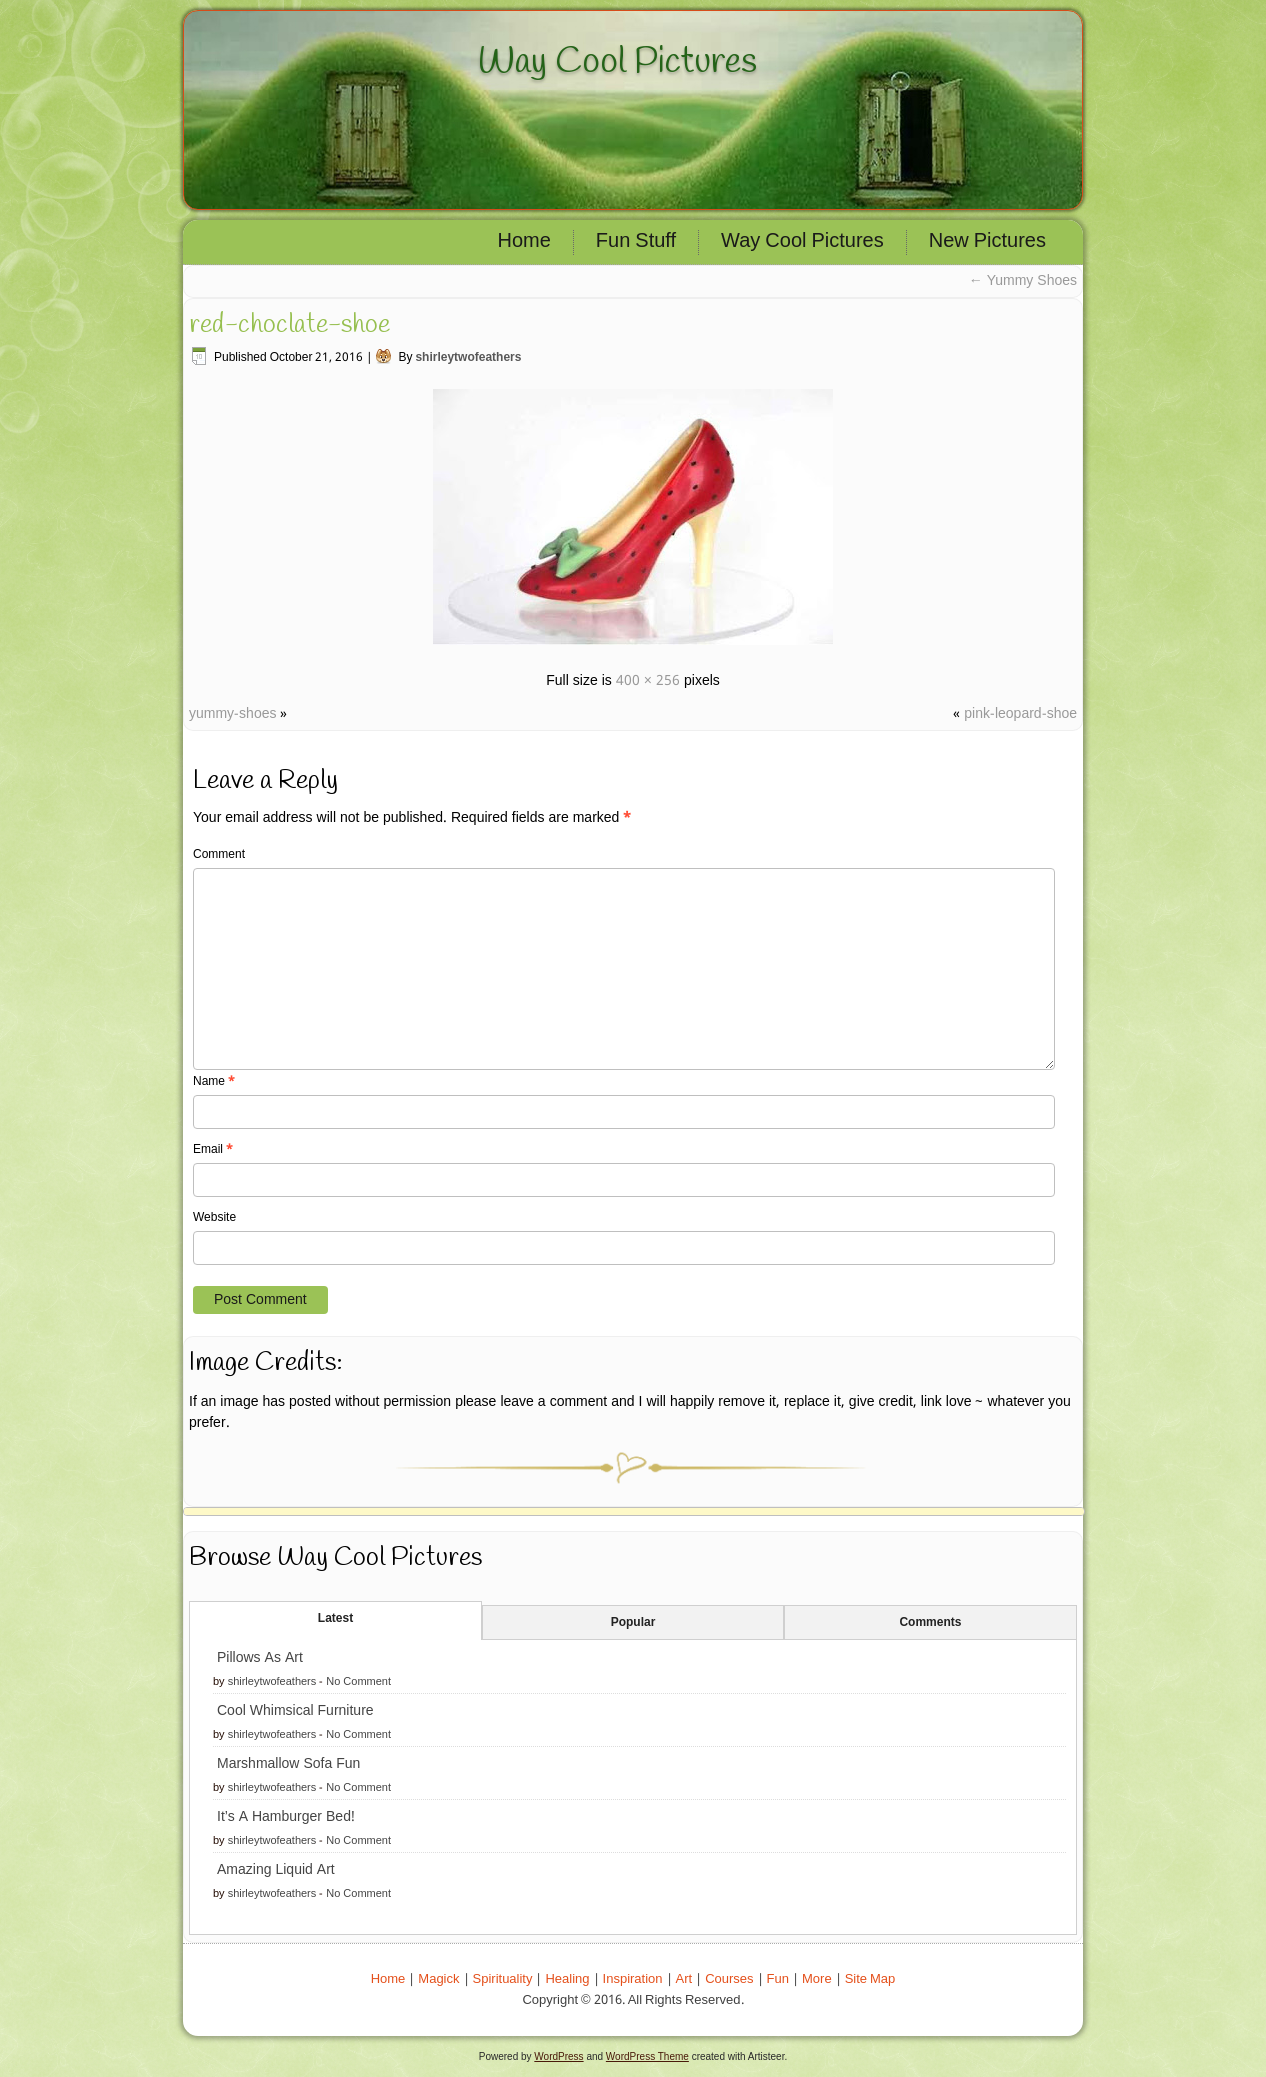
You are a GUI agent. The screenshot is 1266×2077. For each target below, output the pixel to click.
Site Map (870, 1979)
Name (214, 1082)
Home (524, 242)
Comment (219, 855)
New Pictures (987, 242)
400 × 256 (648, 681)
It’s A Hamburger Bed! (286, 1817)
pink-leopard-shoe (1020, 714)
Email (213, 1150)
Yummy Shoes (1023, 281)
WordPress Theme (647, 2056)
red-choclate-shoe (289, 325)
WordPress (558, 2056)
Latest (335, 1619)
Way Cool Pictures (617, 62)
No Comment (358, 1682)
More (817, 1979)
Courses (729, 1979)
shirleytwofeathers (468, 358)
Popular (633, 1623)
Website (214, 1218)
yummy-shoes (232, 714)
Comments (930, 1623)
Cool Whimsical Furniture (295, 1711)
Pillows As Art (260, 1658)
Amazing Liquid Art (276, 1870)
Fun (778, 1979)
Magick (438, 1979)
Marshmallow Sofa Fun (288, 1764)
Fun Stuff (636, 242)
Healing (567, 1979)
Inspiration (633, 1979)
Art (684, 1979)
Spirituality (503, 1979)
